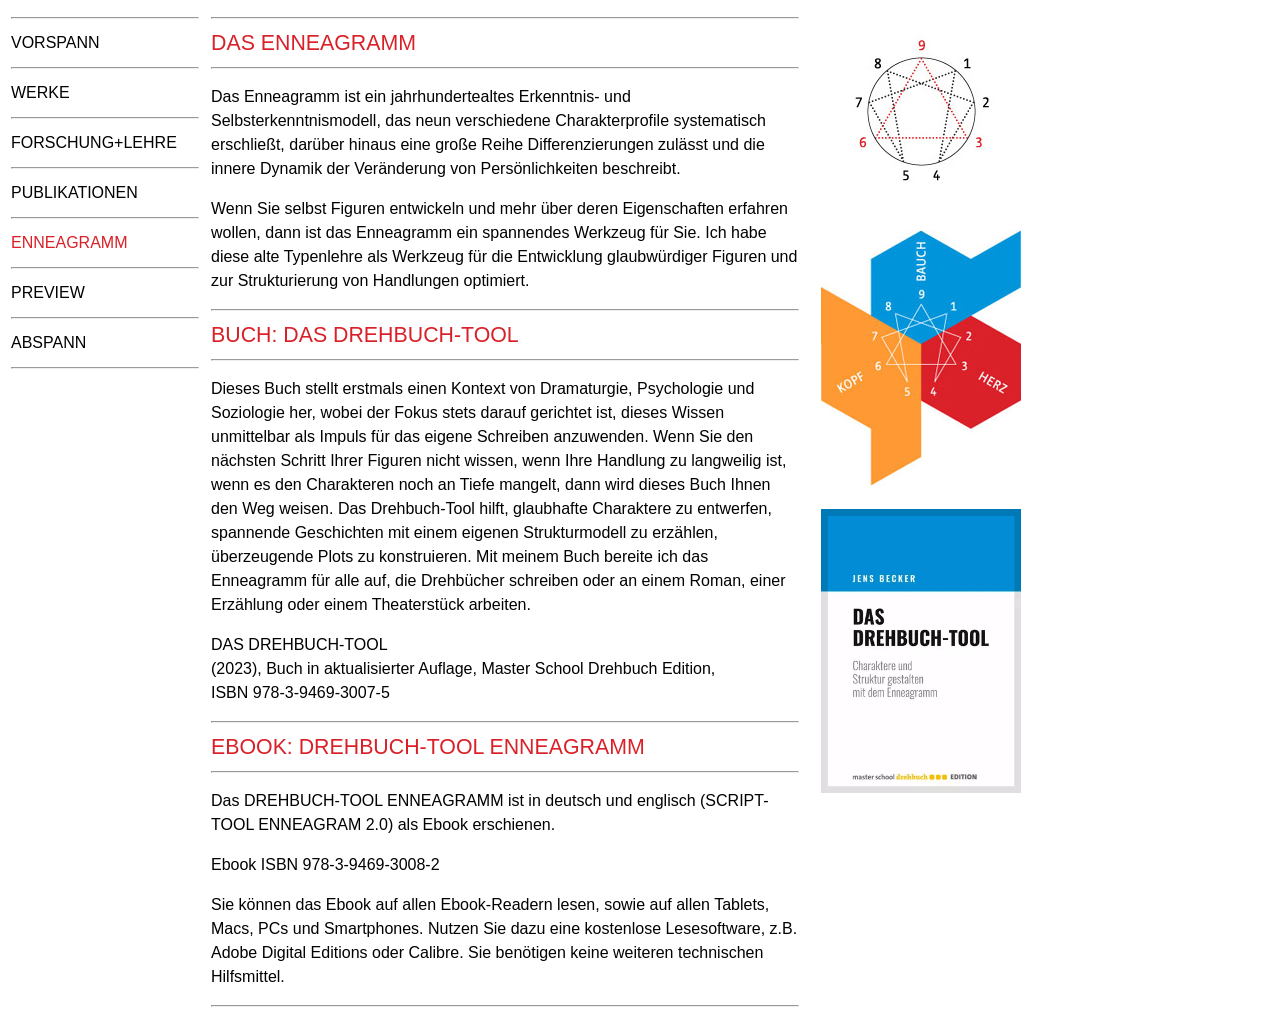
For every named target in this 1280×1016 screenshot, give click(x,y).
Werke (40, 92)
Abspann (48, 342)
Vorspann (55, 42)
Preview (48, 292)
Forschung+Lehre (94, 142)
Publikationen (74, 192)
